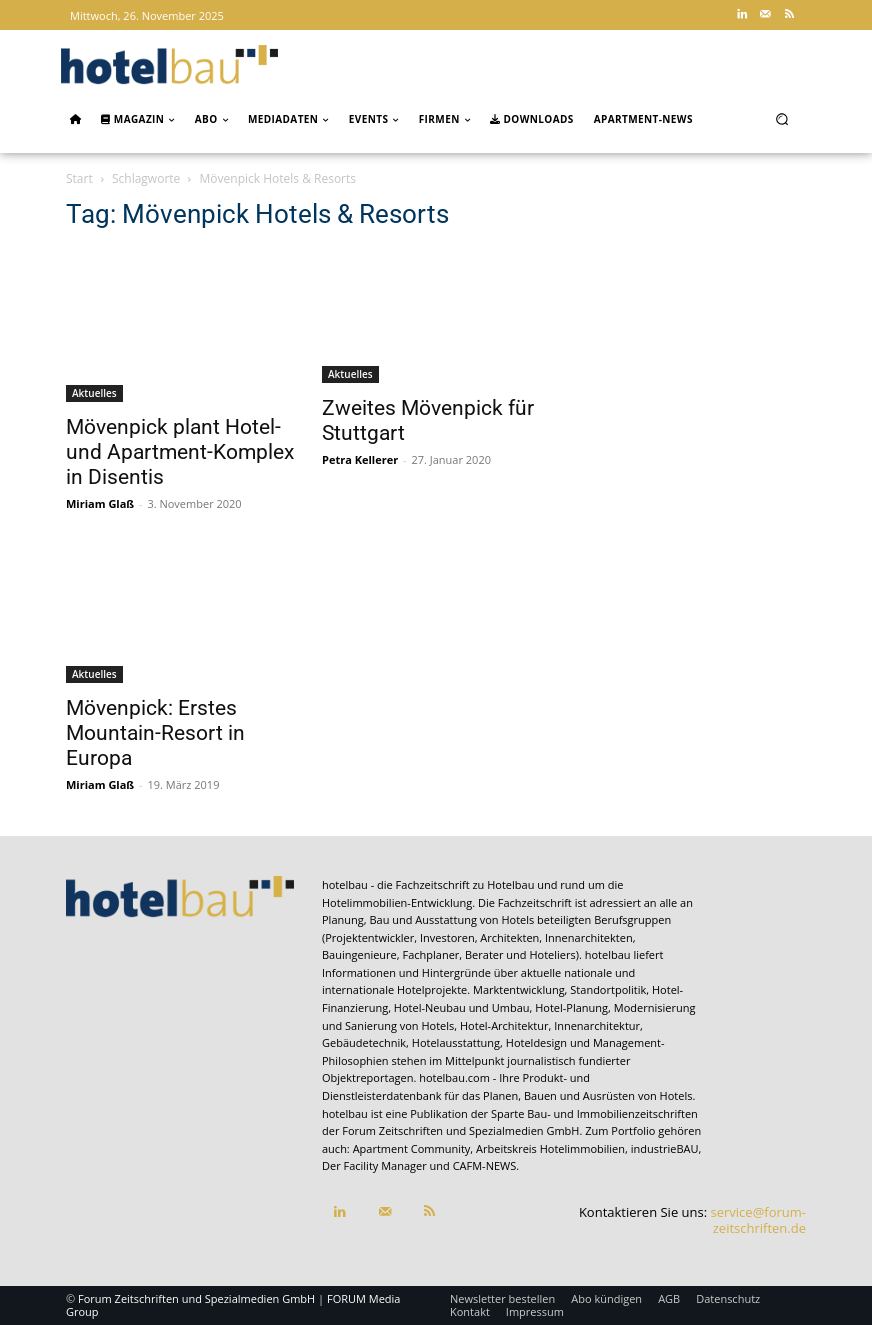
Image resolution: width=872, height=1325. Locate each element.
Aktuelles (94, 393)
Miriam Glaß (100, 503)
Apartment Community (412, 1148)
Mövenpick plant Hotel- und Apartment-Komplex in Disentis (180, 452)
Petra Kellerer (360, 459)
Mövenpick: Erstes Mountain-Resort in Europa (155, 733)
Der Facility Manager (374, 1165)
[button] (782, 118)
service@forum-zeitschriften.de (758, 1220)
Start (79, 178)
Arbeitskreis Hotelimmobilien (550, 1148)
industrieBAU (665, 1148)
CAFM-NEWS (485, 1165)
